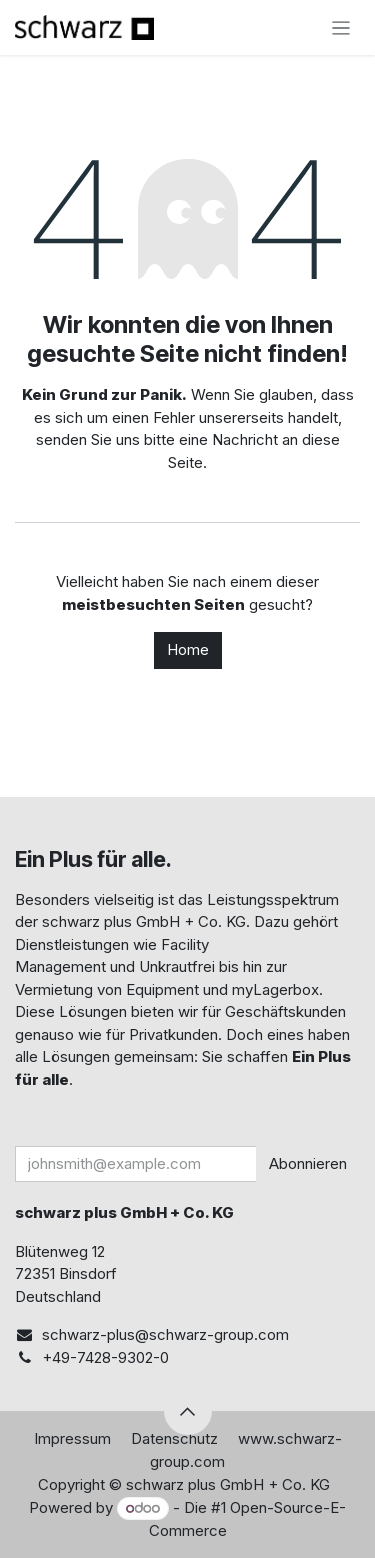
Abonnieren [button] (308, 1163)
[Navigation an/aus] (341, 27)
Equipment (162, 989)
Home (188, 649)
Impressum (72, 1438)
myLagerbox (275, 989)
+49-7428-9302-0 (105, 1357)
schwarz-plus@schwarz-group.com (165, 1334)
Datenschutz (174, 1438)
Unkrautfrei (177, 966)
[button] (188, 1411)
